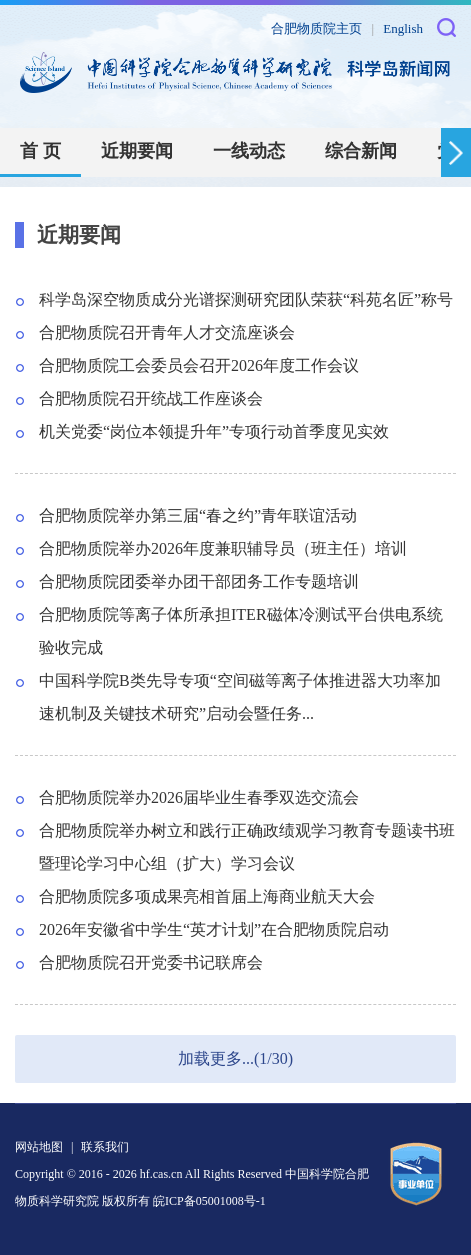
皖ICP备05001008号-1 (209, 1201)
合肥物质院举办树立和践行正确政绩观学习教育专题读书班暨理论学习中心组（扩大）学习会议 (247, 847)
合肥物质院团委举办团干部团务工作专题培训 (199, 581)
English (403, 28)
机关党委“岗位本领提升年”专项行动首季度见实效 (214, 431)
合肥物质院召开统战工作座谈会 (151, 398)
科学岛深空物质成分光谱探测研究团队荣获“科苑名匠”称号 (246, 299)
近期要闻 (137, 151)
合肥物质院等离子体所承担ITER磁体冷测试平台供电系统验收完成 (241, 631)
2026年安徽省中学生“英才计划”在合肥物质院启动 (214, 929)
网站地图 (39, 1147)
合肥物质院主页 (316, 28)
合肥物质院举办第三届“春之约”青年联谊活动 (198, 515)
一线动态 (249, 151)
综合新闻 (361, 151)
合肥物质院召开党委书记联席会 (151, 962)
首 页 (40, 151)
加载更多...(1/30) (235, 1058)
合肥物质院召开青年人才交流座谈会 (167, 332)
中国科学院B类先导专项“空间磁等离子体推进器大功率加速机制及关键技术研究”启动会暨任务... (240, 697)
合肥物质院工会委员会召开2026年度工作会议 (199, 365)
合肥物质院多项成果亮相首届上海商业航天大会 (207, 896)
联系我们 (105, 1147)
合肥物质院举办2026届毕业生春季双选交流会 (199, 797)
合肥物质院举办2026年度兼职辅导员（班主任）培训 (223, 548)
